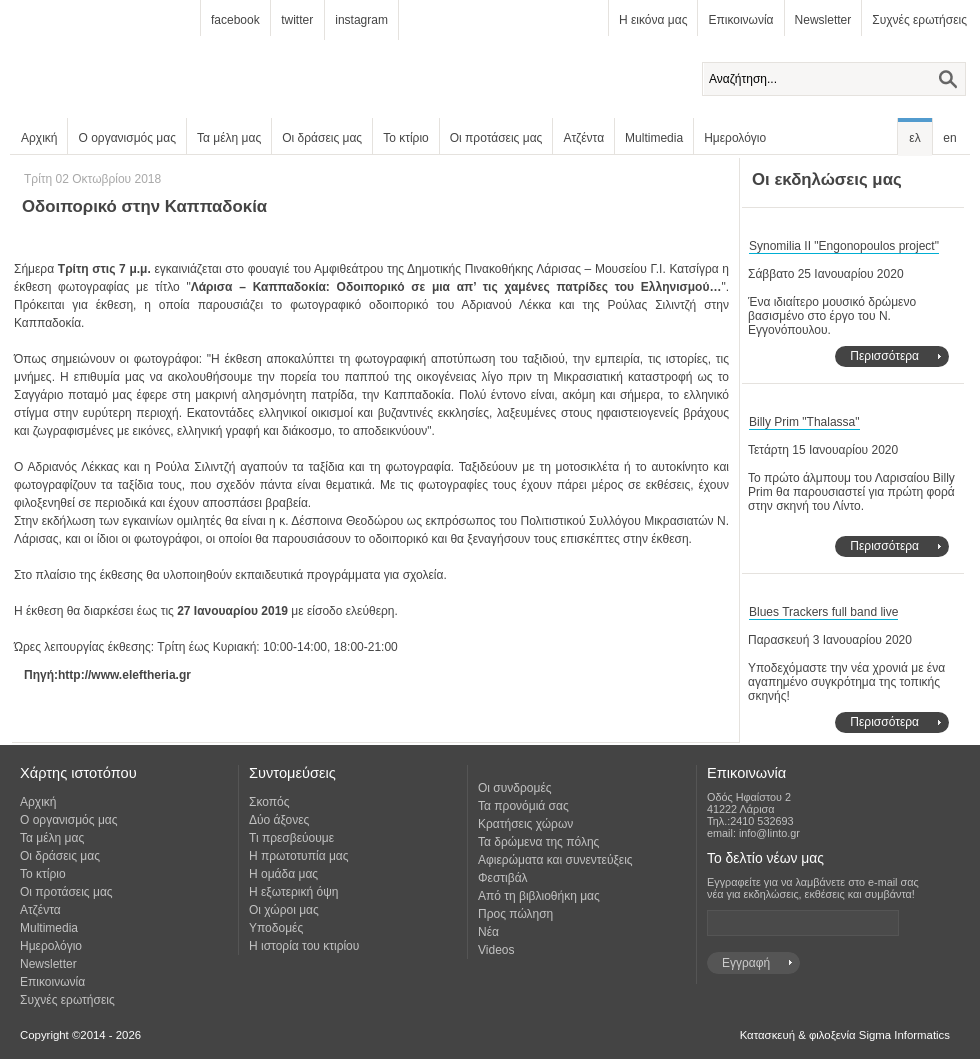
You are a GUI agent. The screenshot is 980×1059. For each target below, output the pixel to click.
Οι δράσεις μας (322, 138)
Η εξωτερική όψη (293, 892)
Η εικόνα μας (653, 20)
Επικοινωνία (740, 20)
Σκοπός (269, 802)
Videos (496, 950)
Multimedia (654, 138)
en (949, 138)
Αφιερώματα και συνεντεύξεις (555, 860)
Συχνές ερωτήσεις (919, 20)
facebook (235, 20)
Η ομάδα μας (283, 874)
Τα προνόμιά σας (523, 806)
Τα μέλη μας (229, 138)
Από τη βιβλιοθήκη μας (539, 896)
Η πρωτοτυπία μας (299, 856)
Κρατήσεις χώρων (525, 824)
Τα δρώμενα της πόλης (538, 842)
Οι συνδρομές (515, 788)
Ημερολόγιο (735, 138)
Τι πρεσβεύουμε (291, 838)
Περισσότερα (884, 356)
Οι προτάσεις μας (496, 138)
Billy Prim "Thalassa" (804, 422)
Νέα (488, 932)
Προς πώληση (515, 914)
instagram (361, 20)
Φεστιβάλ (503, 878)
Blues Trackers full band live (823, 612)
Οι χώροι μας (284, 910)
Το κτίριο (406, 138)
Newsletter (823, 20)
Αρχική (39, 138)
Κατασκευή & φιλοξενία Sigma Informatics (845, 1035)
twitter (297, 20)
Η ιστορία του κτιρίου (304, 946)
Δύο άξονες (279, 820)
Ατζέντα (583, 138)
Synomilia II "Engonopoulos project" (844, 246)
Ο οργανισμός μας (127, 138)
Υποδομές (276, 928)
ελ (914, 138)
